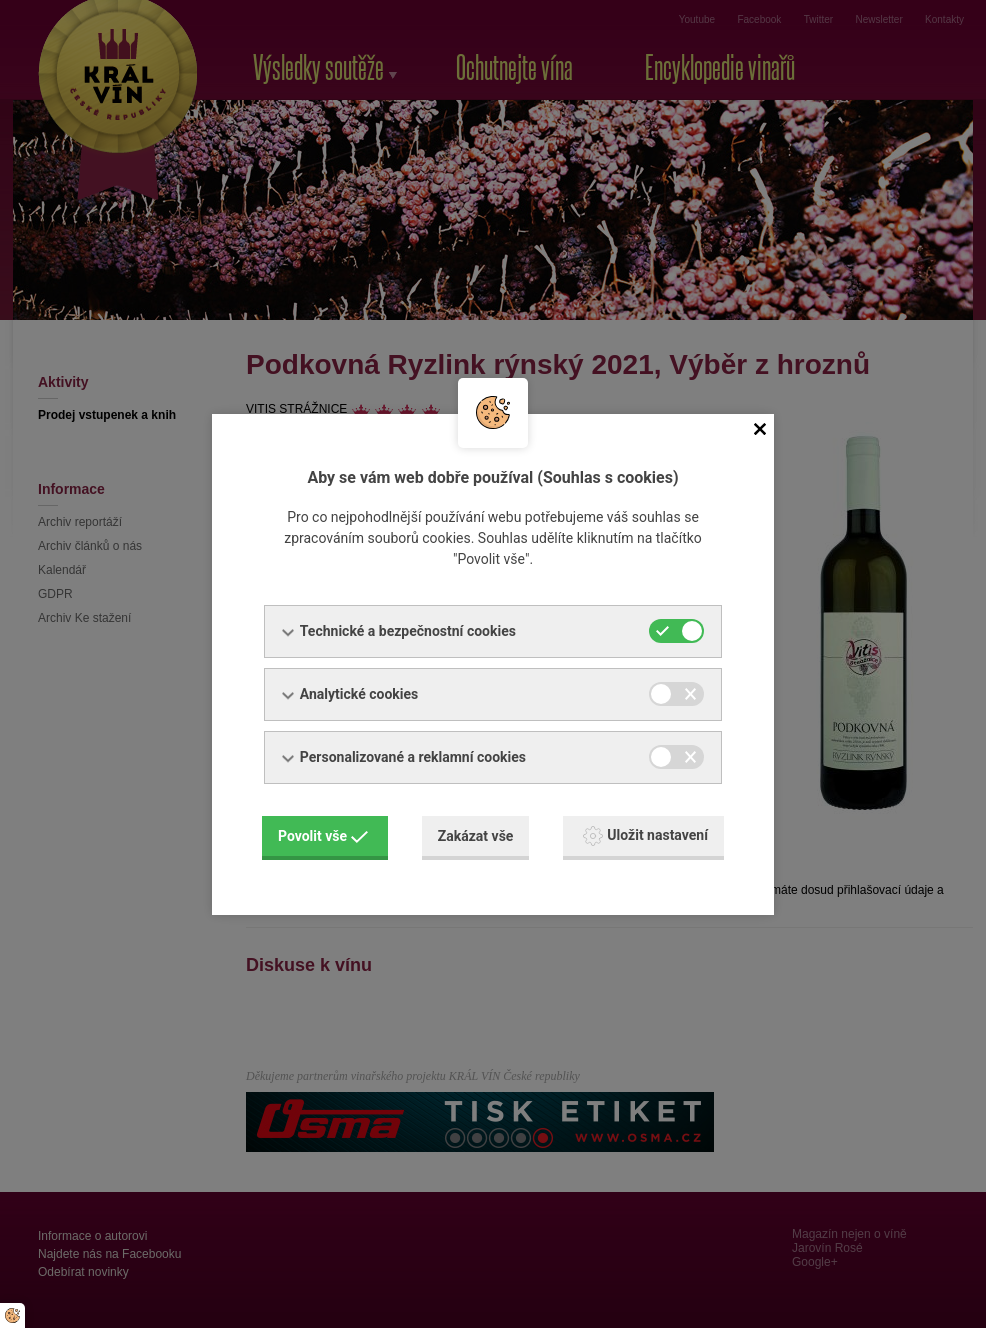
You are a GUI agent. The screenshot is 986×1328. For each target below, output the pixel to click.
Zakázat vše (476, 836)
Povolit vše (323, 836)
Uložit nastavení (645, 836)
